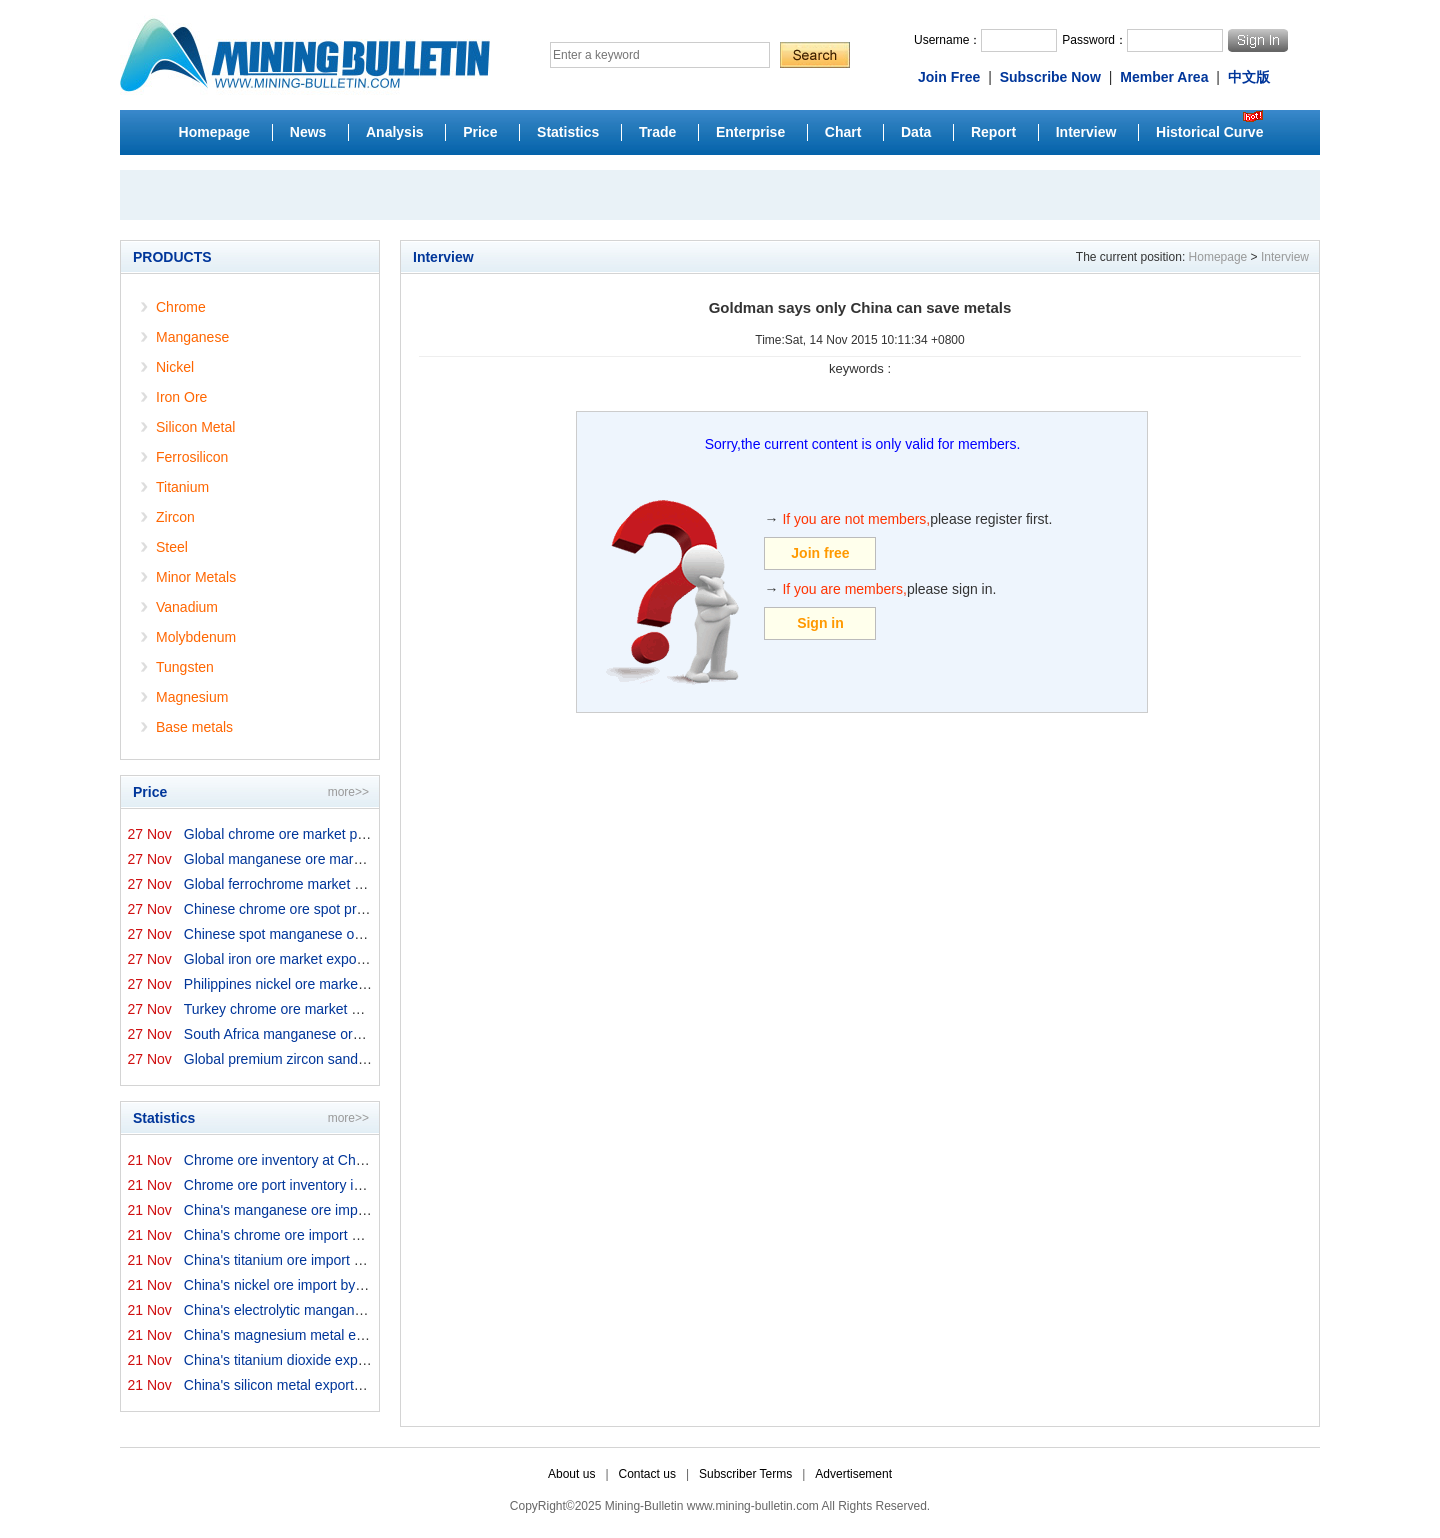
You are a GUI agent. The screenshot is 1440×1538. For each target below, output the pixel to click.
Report (993, 132)
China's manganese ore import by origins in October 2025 (363, 1210)
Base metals (194, 727)
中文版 (1249, 77)
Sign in (820, 623)
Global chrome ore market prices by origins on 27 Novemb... (371, 834)
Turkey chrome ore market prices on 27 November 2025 (357, 1009)
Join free (820, 553)
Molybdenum (196, 637)
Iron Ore (181, 397)
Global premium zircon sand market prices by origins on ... (364, 1059)
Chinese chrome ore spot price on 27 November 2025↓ (354, 909)
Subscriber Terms (745, 1474)
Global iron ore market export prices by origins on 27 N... (359, 959)
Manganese (192, 337)
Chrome (181, 307)
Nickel (175, 367)
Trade (657, 132)
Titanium (182, 487)
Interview (1086, 132)
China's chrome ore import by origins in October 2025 (349, 1235)
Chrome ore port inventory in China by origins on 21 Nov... (364, 1185)
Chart (843, 132)
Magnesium (192, 697)
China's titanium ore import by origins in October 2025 (350, 1260)
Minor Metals (196, 577)
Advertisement (853, 1474)
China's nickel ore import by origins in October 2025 (344, 1285)
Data (916, 132)
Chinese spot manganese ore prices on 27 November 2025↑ (371, 934)
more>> (348, 792)
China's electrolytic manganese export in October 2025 (354, 1310)
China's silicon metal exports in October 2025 (324, 1385)
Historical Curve (1209, 132)
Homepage (215, 132)
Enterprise (750, 132)
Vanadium (187, 607)
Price (480, 132)
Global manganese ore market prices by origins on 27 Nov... (370, 859)
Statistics (568, 132)
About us (571, 1474)
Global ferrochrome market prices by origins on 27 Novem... (369, 884)
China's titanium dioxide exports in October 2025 (334, 1360)
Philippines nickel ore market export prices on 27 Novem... (364, 984)
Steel (172, 547)
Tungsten (185, 667)
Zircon (175, 517)
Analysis (395, 132)
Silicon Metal (195, 427)
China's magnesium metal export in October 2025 (337, 1335)
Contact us (647, 1474)
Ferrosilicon (192, 457)
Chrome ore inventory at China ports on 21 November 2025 (368, 1160)
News (308, 132)
